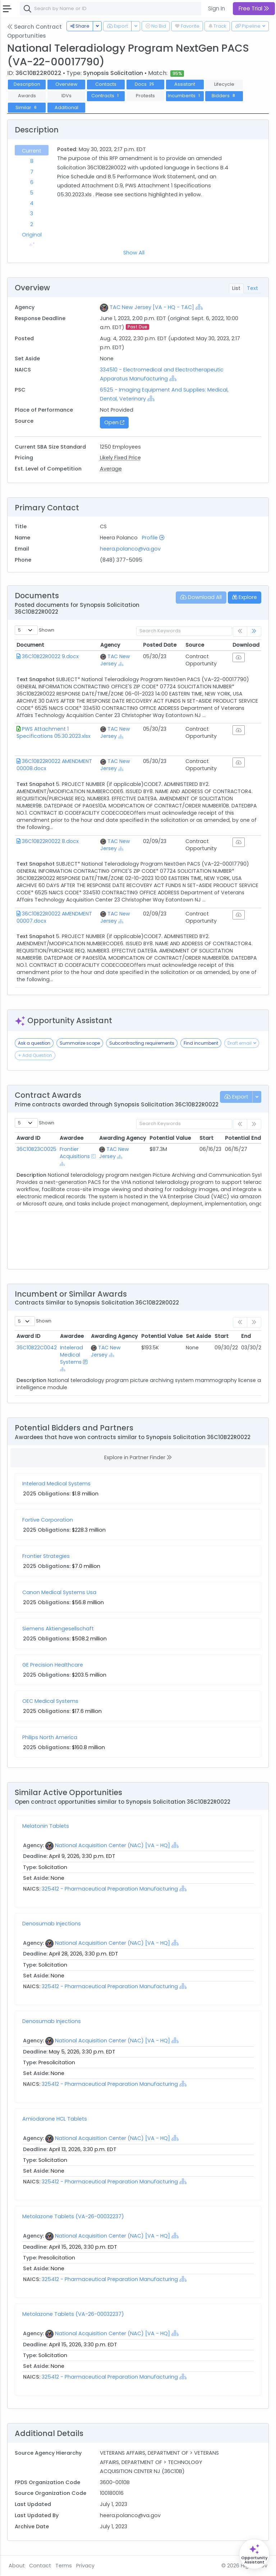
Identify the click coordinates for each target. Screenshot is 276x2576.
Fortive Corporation (47, 1519)
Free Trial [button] (254, 8)
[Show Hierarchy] (199, 307)
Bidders (224, 96)
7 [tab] (31, 171)
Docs (145, 84)
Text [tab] (252, 288)
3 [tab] (31, 213)
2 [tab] (31, 224)
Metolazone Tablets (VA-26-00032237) (73, 2216)
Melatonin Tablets (45, 1826)
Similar (26, 107)
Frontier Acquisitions (75, 1153)
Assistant (184, 84)
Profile (153, 537)
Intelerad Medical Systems (71, 1355)
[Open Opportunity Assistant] (254, 2554)
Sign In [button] (216, 8)
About (17, 2565)
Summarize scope (80, 1043)
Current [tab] (31, 150)
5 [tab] (31, 192)
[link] (254, 631)
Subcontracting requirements (141, 1043)
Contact (40, 2565)
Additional (66, 107)
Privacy (85, 2565)
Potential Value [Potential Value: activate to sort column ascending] (170, 1138)
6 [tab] (31, 182)
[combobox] (127, 8)
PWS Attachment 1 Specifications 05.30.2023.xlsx (54, 732)
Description (27, 84)
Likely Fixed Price (120, 457)
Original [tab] (32, 234)
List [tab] (236, 288)
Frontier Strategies (46, 1556)
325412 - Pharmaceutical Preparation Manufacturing (110, 1888)
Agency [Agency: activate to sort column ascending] (110, 644)
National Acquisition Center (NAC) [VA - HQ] (112, 1845)
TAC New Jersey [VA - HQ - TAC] (152, 307)
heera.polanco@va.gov (130, 548)
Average (111, 468)
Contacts (105, 84)
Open (114, 422)
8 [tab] (31, 161)
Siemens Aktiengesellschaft (58, 1628)
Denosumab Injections (51, 1923)
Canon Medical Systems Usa (59, 1592)
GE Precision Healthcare (52, 1664)
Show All (133, 252)
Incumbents (184, 96)
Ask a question (34, 1043)
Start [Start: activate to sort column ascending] (206, 1138)
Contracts (105, 96)
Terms (63, 2565)
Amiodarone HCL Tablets (54, 2118)
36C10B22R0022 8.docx (50, 841)
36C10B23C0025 (36, 1149)
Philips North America (49, 1737)
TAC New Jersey (115, 660)
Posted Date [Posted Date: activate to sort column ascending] (159, 644)
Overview (66, 84)
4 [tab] (31, 203)
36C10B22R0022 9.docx (50, 656)
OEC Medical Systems (50, 1701)
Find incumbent (201, 1043)
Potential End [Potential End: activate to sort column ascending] (243, 1138)
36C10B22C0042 (37, 1347)
